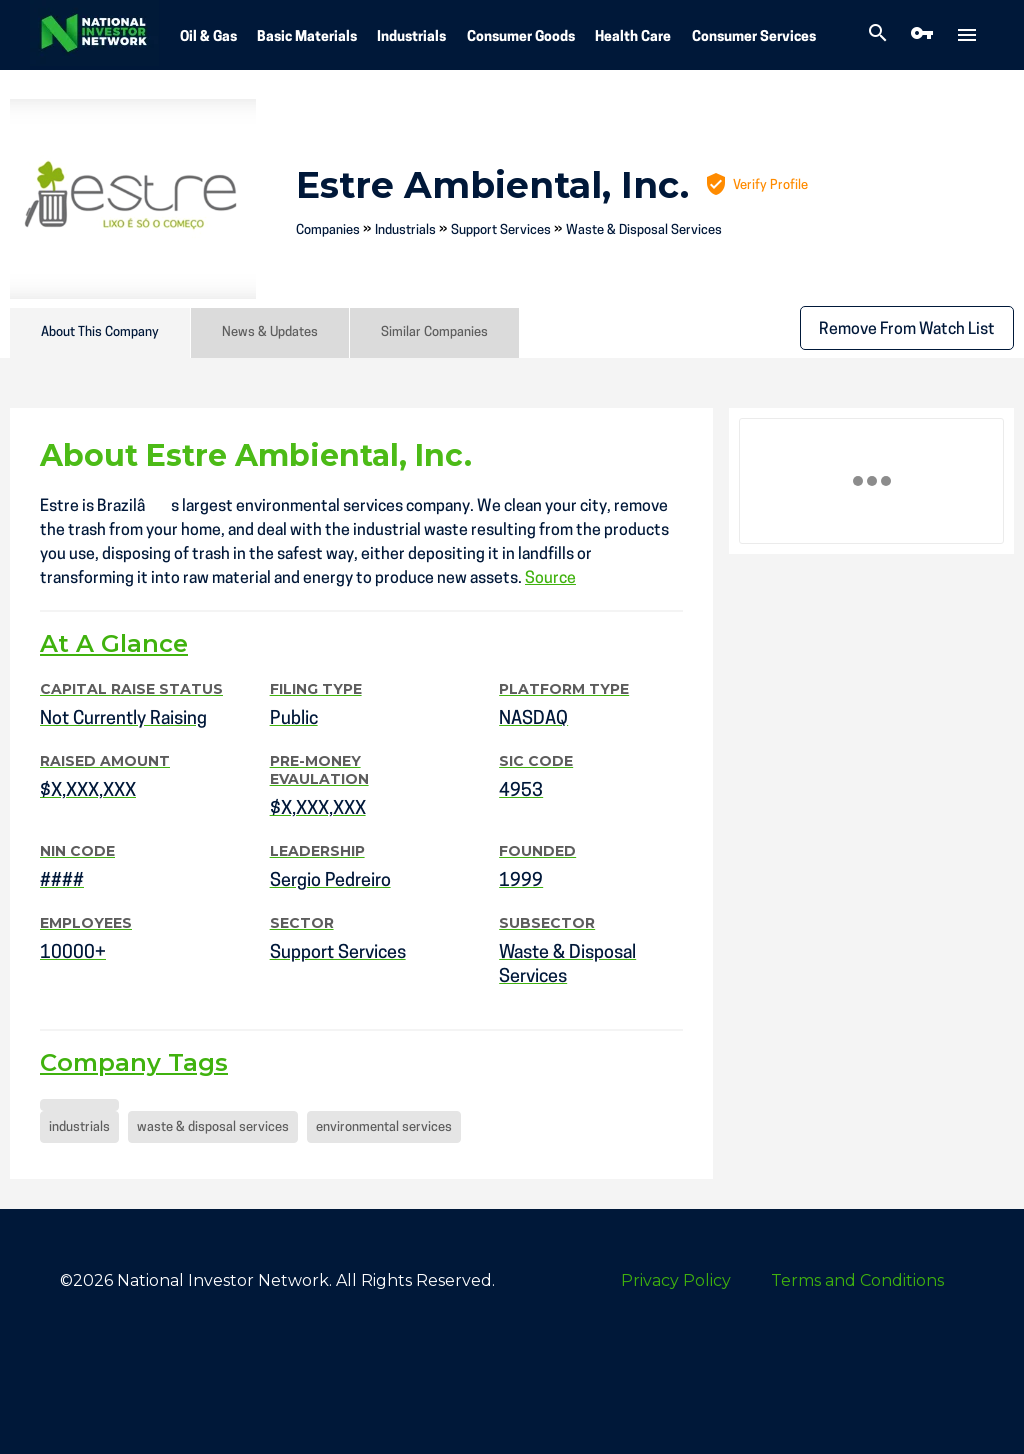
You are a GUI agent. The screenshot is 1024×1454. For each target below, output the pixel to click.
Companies (328, 230)
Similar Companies (434, 332)
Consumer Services (754, 37)
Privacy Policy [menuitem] (676, 1280)
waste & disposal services (213, 1127)
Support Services (501, 230)
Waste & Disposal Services (644, 230)
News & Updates (270, 332)
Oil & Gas (208, 37)
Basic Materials (307, 37)
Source (550, 579)
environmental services (384, 1127)
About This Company (100, 332)
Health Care (633, 37)
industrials (79, 1127)
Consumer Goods (521, 37)
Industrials (411, 37)
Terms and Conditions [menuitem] (857, 1280)
